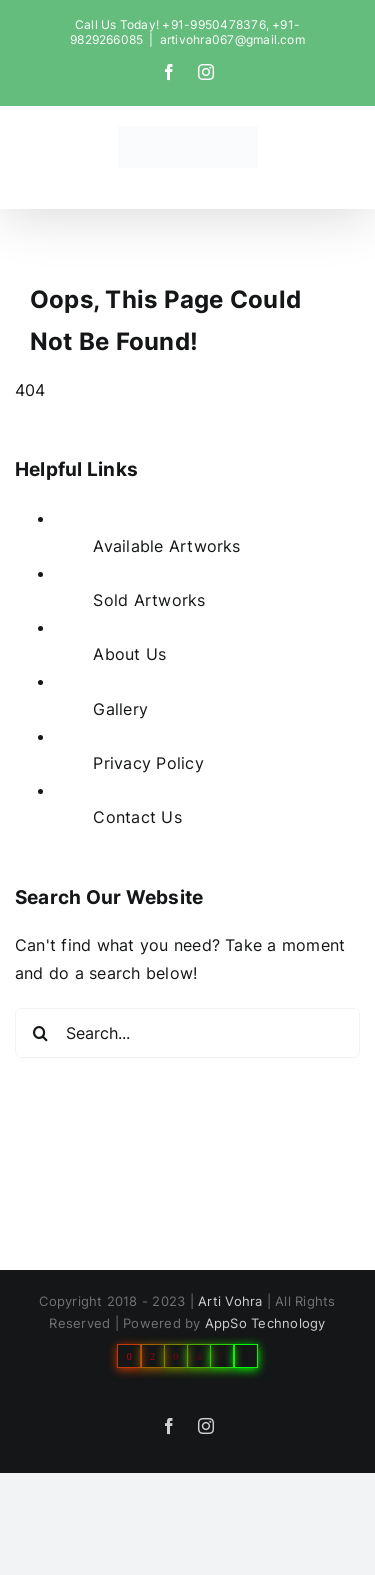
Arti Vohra (230, 1301)
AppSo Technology (265, 1323)
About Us (129, 654)
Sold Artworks (149, 600)
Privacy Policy (148, 763)
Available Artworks (166, 546)
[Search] (40, 1033)
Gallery (120, 709)
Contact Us (137, 817)
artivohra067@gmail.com (232, 39)
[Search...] (187, 1033)
